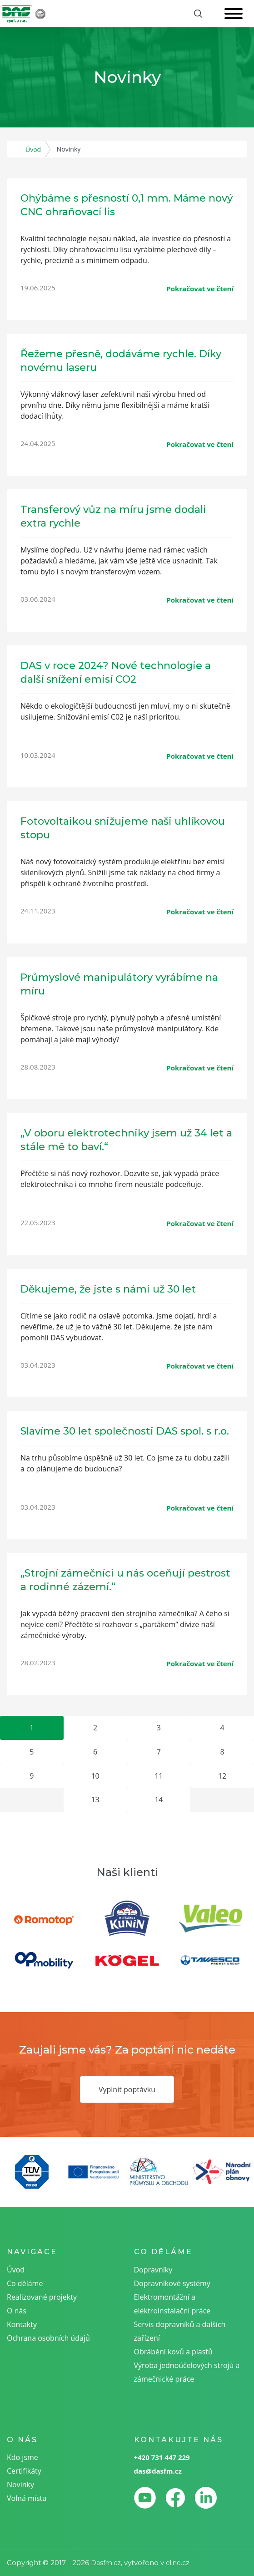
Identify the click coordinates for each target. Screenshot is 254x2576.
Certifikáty (24, 2471)
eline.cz (177, 2563)
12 (222, 1776)
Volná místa (26, 2498)
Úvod (33, 149)
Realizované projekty (42, 2297)
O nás (16, 2311)
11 (158, 1776)
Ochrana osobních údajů (48, 2338)
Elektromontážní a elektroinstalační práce (172, 2304)
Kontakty (22, 2324)
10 (95, 1776)
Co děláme (25, 2283)
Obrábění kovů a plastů (173, 2352)
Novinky (20, 2485)
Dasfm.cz (106, 2563)
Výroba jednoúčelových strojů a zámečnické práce (187, 2372)
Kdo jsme (22, 2457)
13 (95, 1800)
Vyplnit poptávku (127, 2089)
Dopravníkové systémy (172, 2283)
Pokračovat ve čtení (200, 288)
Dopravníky (153, 2270)
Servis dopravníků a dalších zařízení (180, 2331)
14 (158, 1800)
